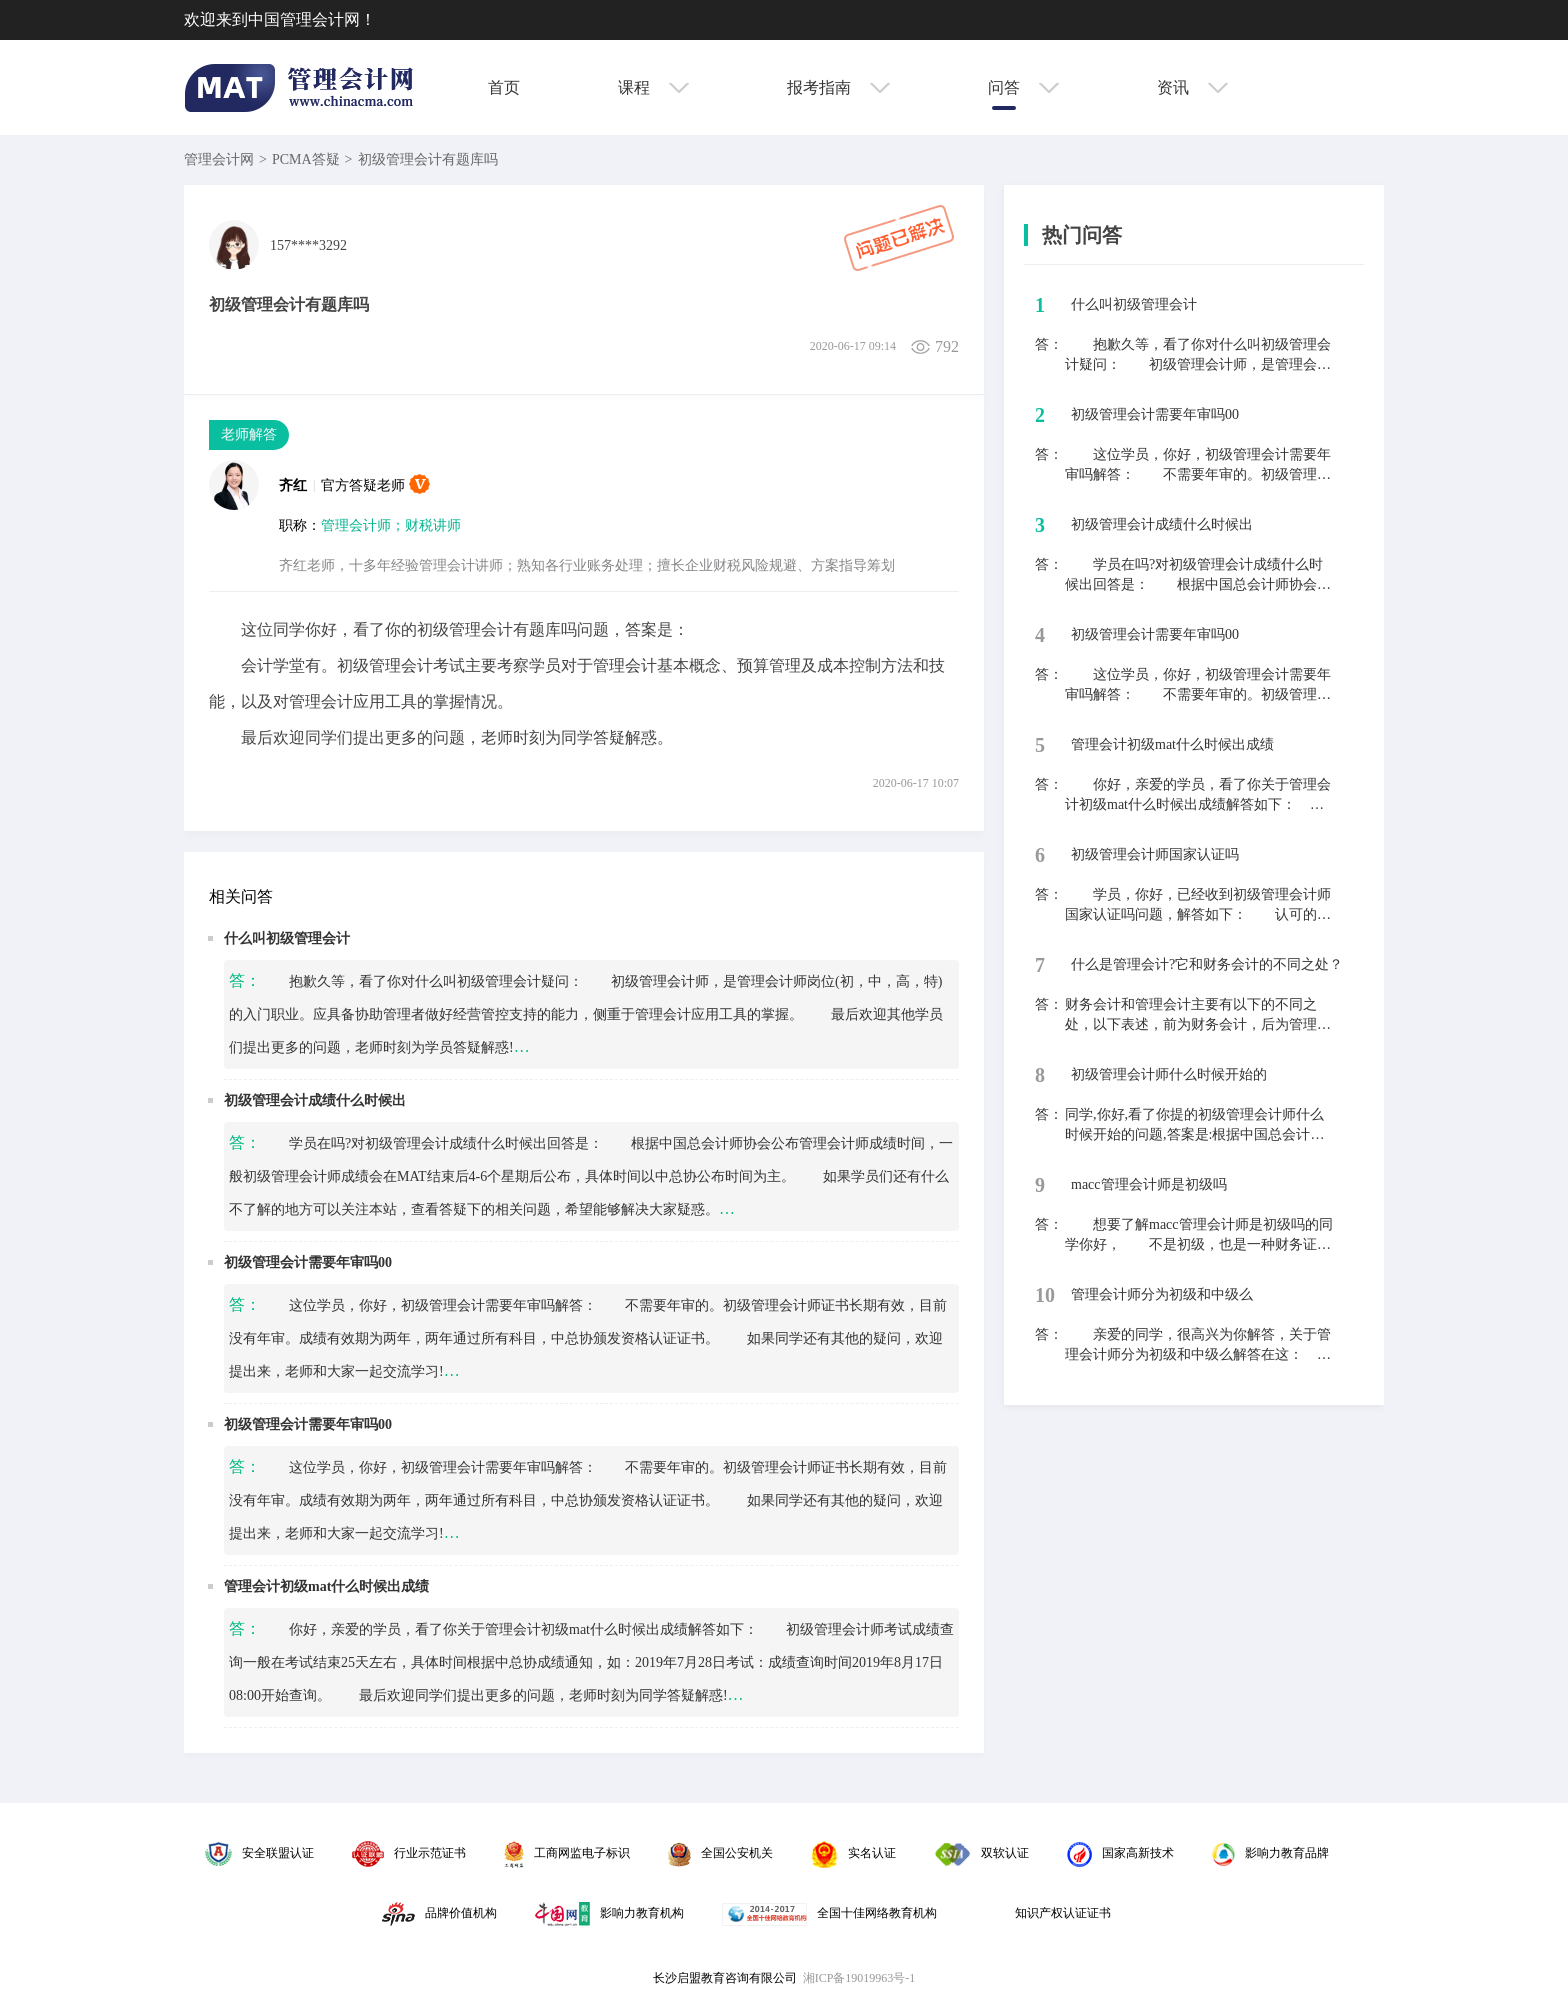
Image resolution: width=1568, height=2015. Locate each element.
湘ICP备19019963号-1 (859, 1978)
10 (1045, 1295)
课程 (653, 87)
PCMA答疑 (306, 159)
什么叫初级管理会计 (287, 938)
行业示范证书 (409, 1853)
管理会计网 (219, 159)
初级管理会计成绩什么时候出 (315, 1100)
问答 (1023, 87)
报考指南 (838, 87)
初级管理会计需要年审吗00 (308, 1262)
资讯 (1192, 87)
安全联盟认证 (259, 1853)
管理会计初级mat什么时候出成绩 (326, 1586)
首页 (504, 87)
